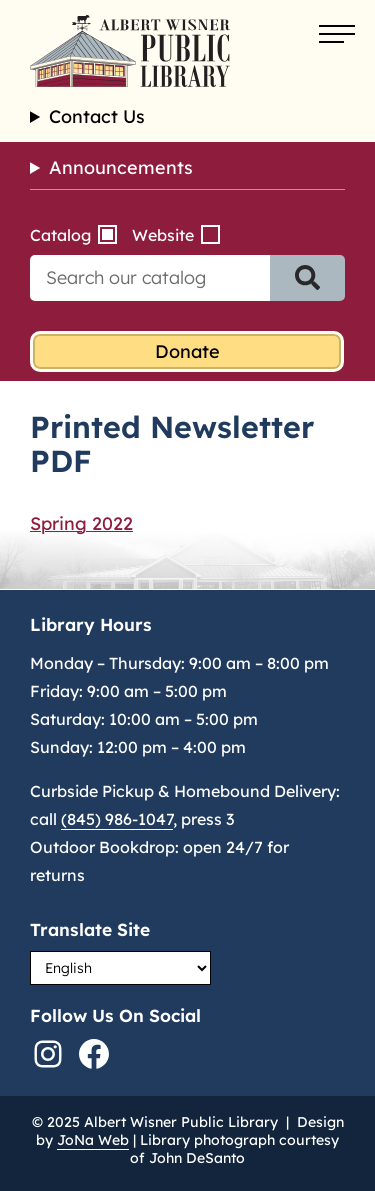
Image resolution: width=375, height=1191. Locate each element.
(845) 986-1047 (117, 819)
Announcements (121, 167)
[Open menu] (337, 35)
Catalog (60, 235)
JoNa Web (93, 1140)
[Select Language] (120, 968)
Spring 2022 (81, 523)
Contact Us (97, 117)
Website (163, 235)
